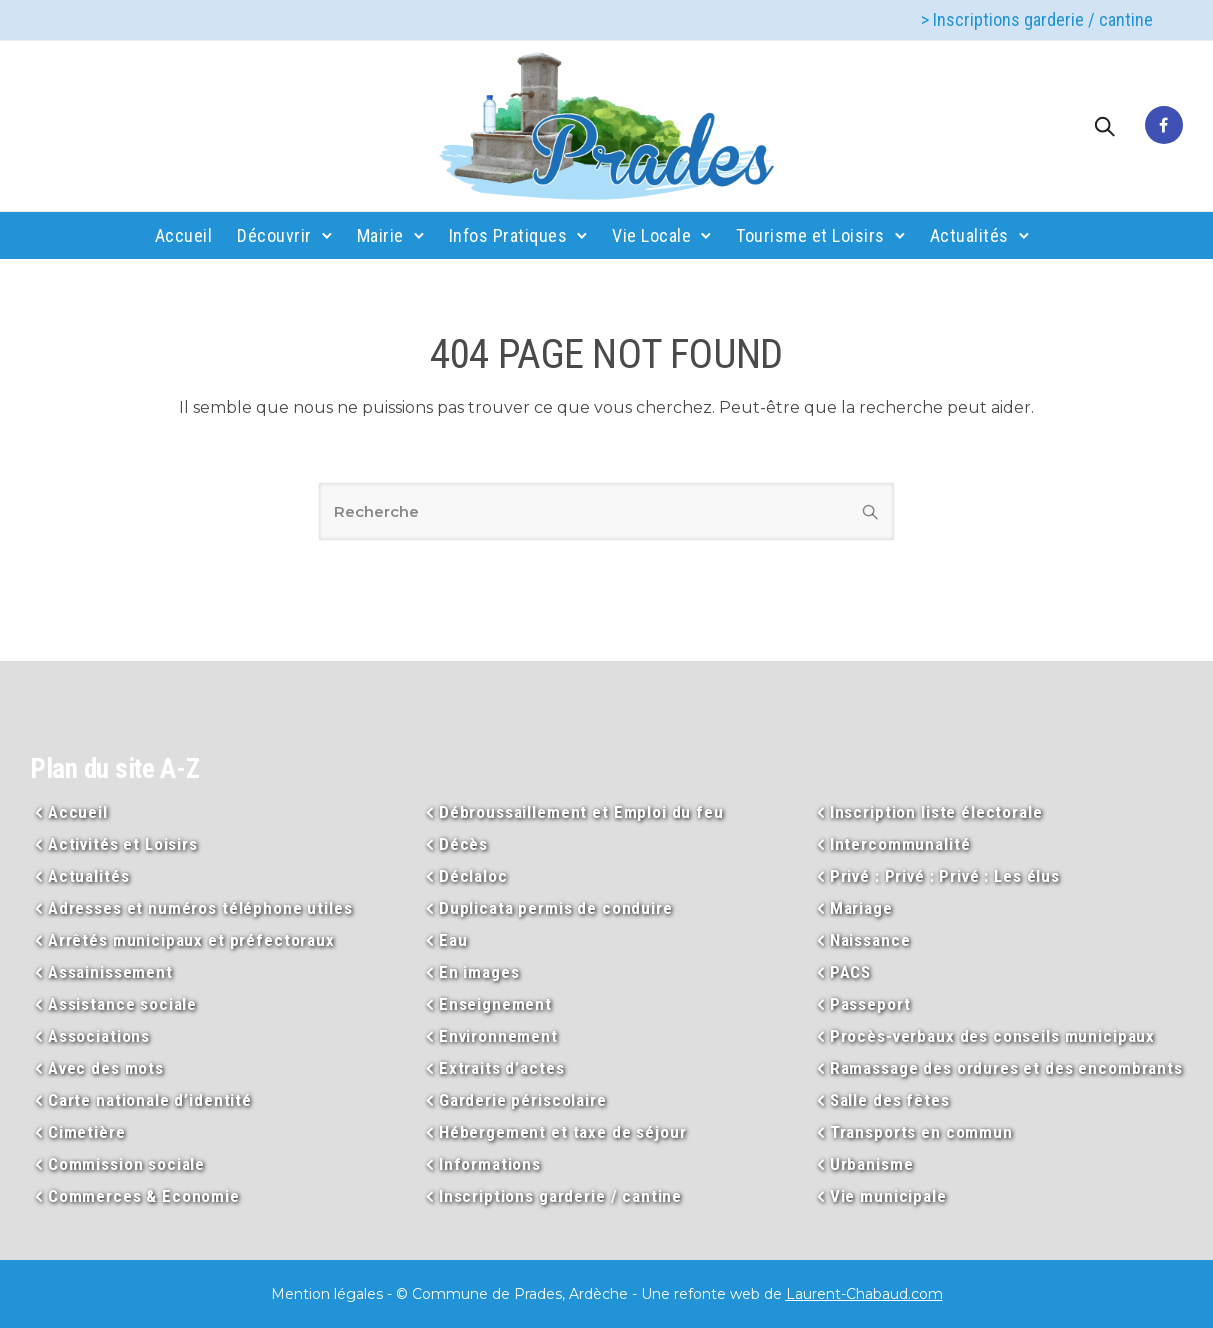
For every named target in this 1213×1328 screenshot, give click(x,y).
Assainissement (110, 972)
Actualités (969, 235)
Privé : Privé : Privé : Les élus (945, 876)
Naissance (870, 940)
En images (479, 972)
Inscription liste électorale (936, 812)
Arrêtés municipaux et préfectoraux (191, 940)
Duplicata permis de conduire (556, 908)
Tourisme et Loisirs (810, 235)
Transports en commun (921, 1132)
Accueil (184, 235)
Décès (463, 844)
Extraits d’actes (502, 1068)
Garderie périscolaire (523, 1100)
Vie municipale (888, 1196)
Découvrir (274, 235)
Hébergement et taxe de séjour (563, 1132)
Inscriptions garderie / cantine (560, 1196)
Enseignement (495, 1004)
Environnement (498, 1036)
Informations (490, 1164)
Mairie (380, 235)
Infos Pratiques (508, 235)
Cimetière (87, 1132)
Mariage (861, 908)
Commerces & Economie (144, 1196)
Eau (453, 940)
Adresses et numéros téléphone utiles (200, 908)
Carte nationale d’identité (150, 1100)
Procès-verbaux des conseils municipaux (992, 1036)
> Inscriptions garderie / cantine (1037, 19)
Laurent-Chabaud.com (864, 1294)
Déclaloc (473, 876)
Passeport (870, 1004)
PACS (850, 972)
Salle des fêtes (890, 1100)
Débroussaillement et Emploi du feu (581, 812)
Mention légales (327, 1294)
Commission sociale (126, 1164)
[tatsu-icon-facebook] (1164, 126)
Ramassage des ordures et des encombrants (1006, 1068)
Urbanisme (872, 1164)
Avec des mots (106, 1068)
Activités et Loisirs (123, 844)
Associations (99, 1036)
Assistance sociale (122, 1004)
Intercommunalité (900, 844)
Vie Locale (651, 235)
